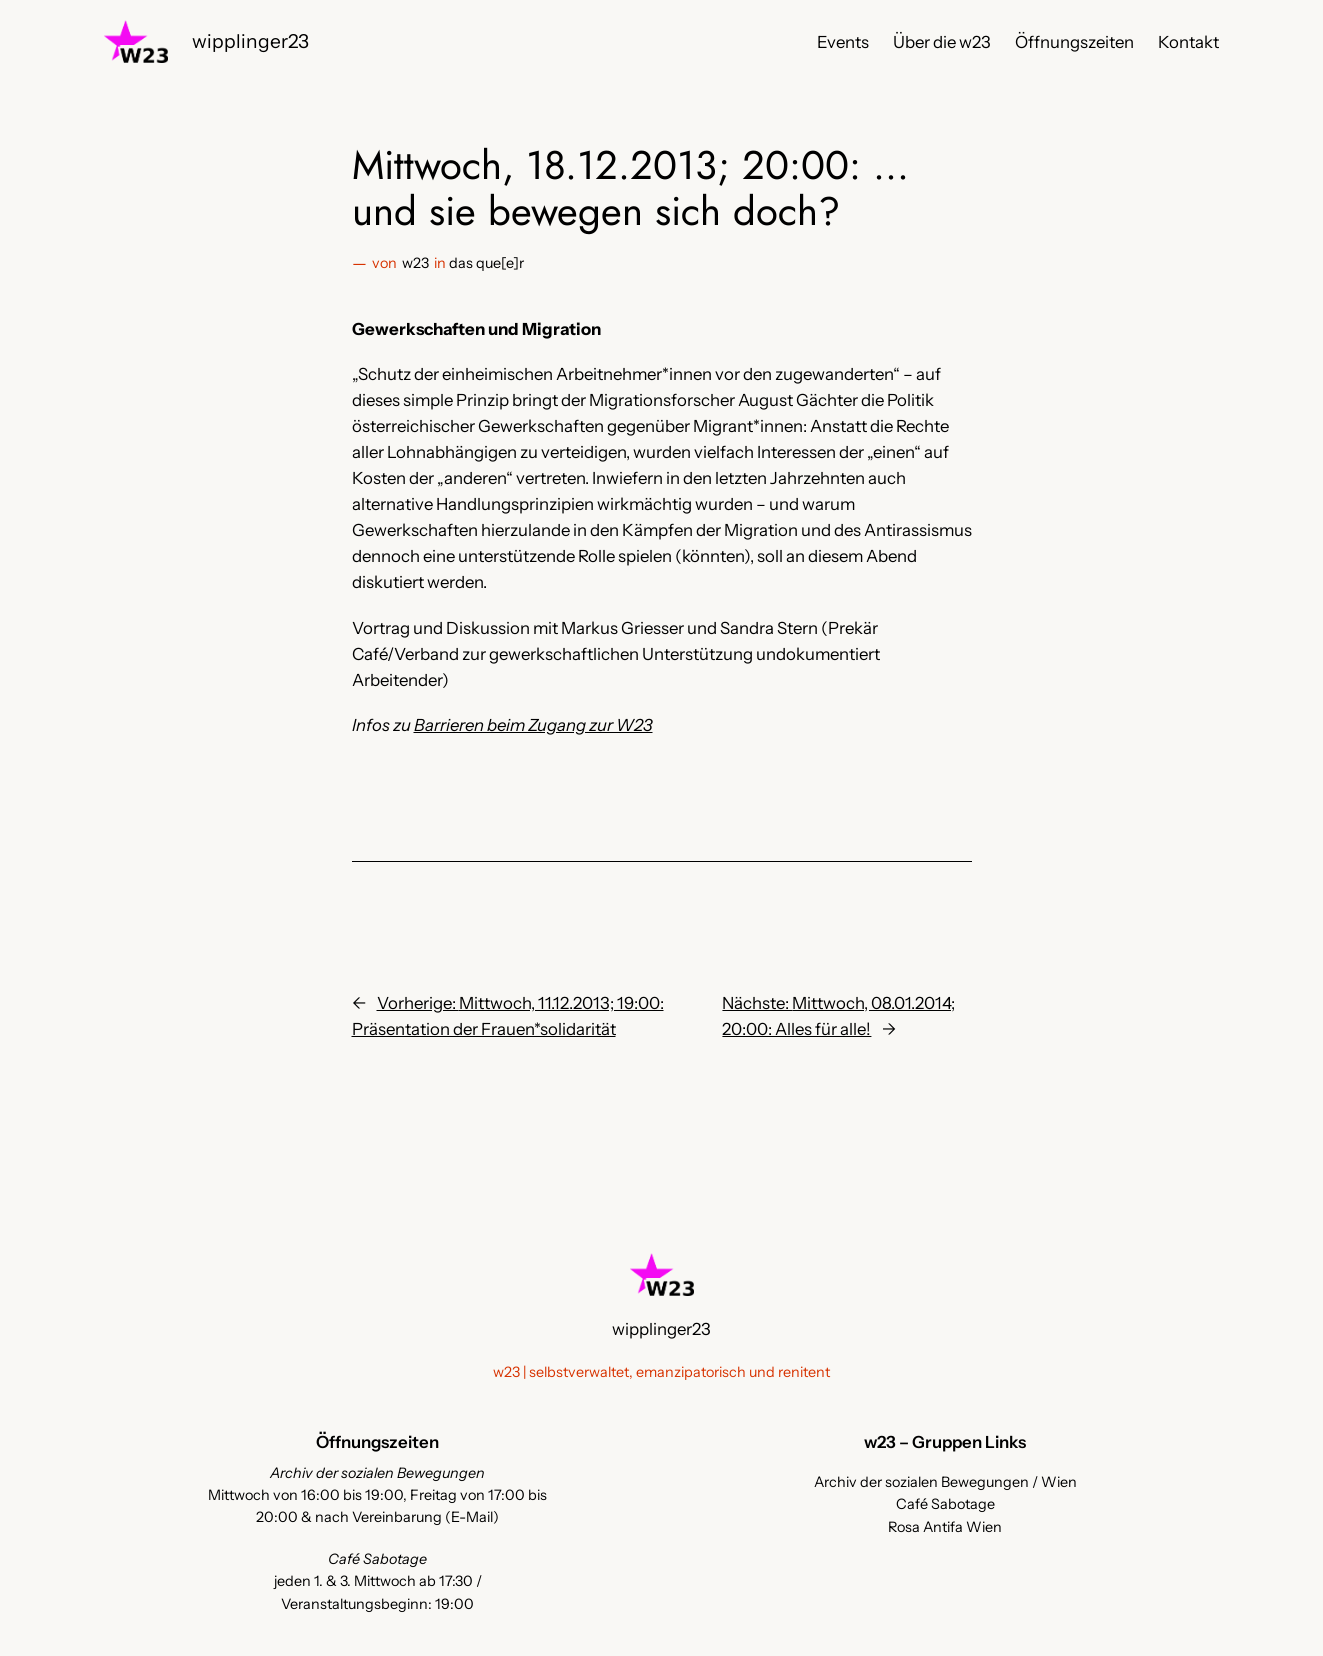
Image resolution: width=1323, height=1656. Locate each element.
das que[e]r (486, 263)
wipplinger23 (250, 41)
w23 (415, 263)
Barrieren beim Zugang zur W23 (533, 725)
